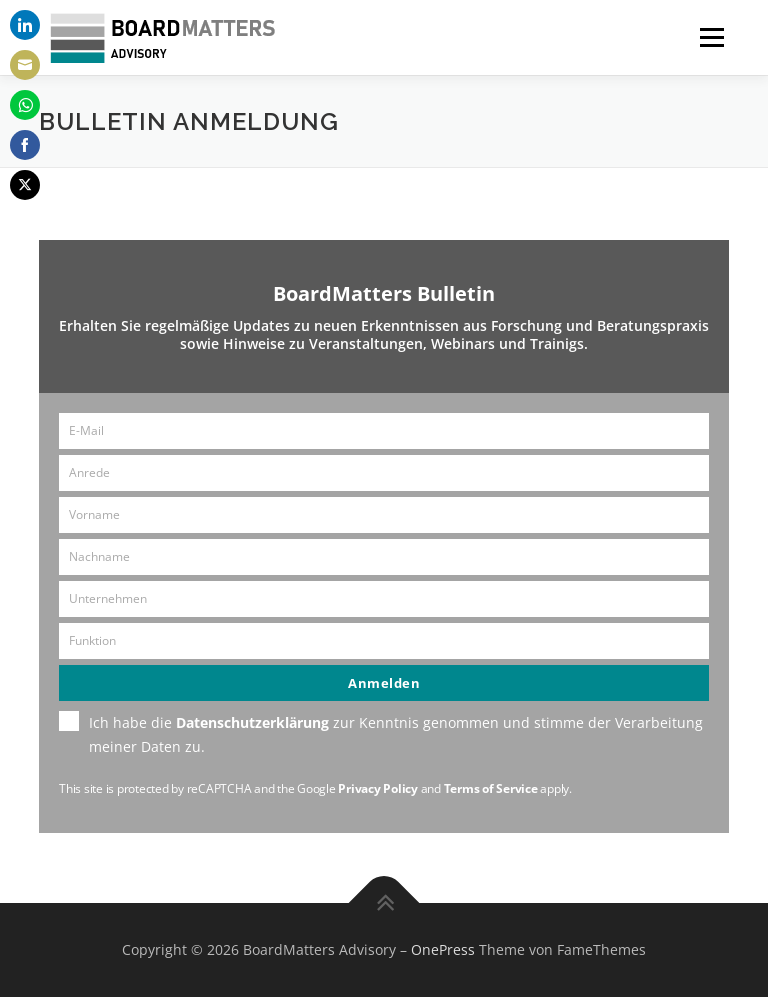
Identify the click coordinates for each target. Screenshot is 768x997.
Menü (711, 37)
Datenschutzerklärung (252, 722)
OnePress (443, 949)
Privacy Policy (378, 788)
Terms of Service (491, 788)
